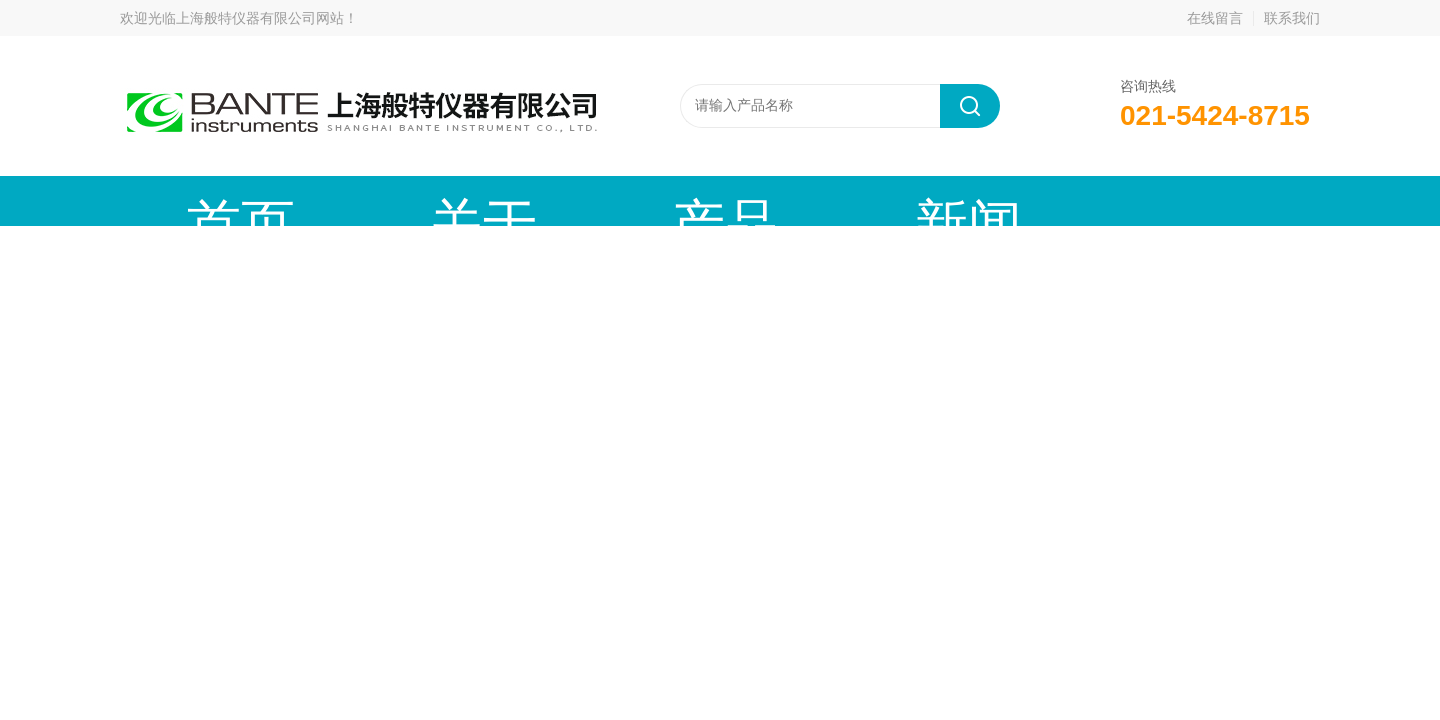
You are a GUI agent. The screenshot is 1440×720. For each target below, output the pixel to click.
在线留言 (1215, 18)
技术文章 (795, 200)
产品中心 (495, 200)
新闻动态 (645, 200)
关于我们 (345, 200)
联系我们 (1292, 18)
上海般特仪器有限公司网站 (260, 18)
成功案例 (945, 200)
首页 (195, 200)
